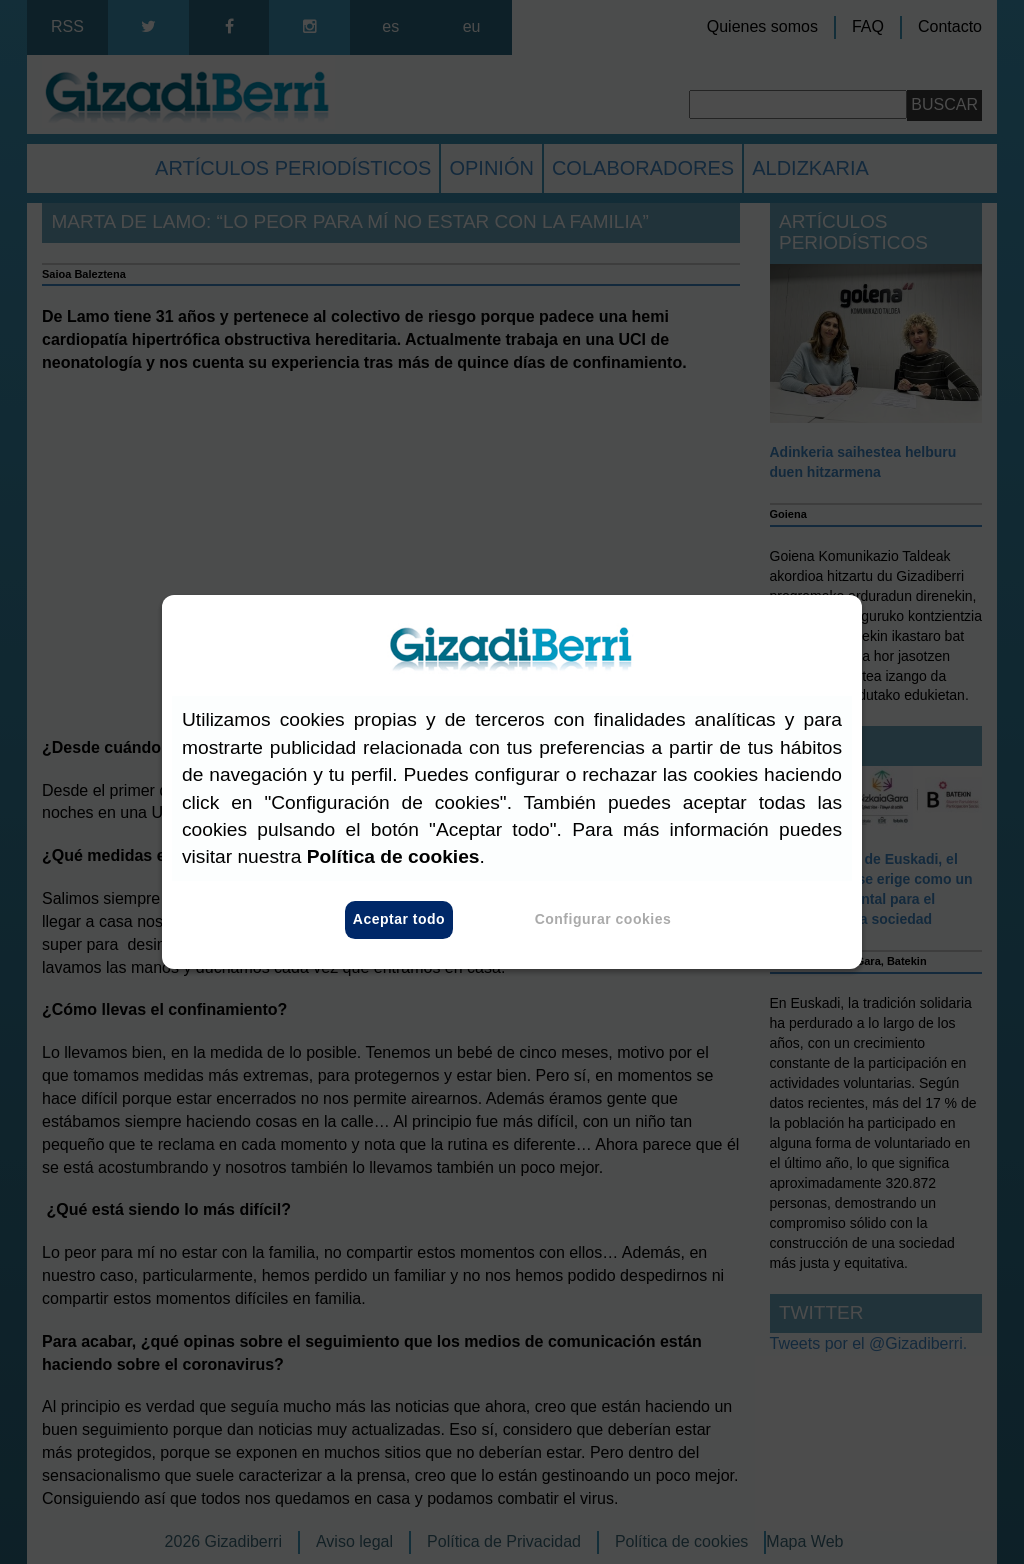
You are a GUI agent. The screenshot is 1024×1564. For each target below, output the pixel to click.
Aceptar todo (399, 920)
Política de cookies (393, 857)
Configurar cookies (603, 920)
